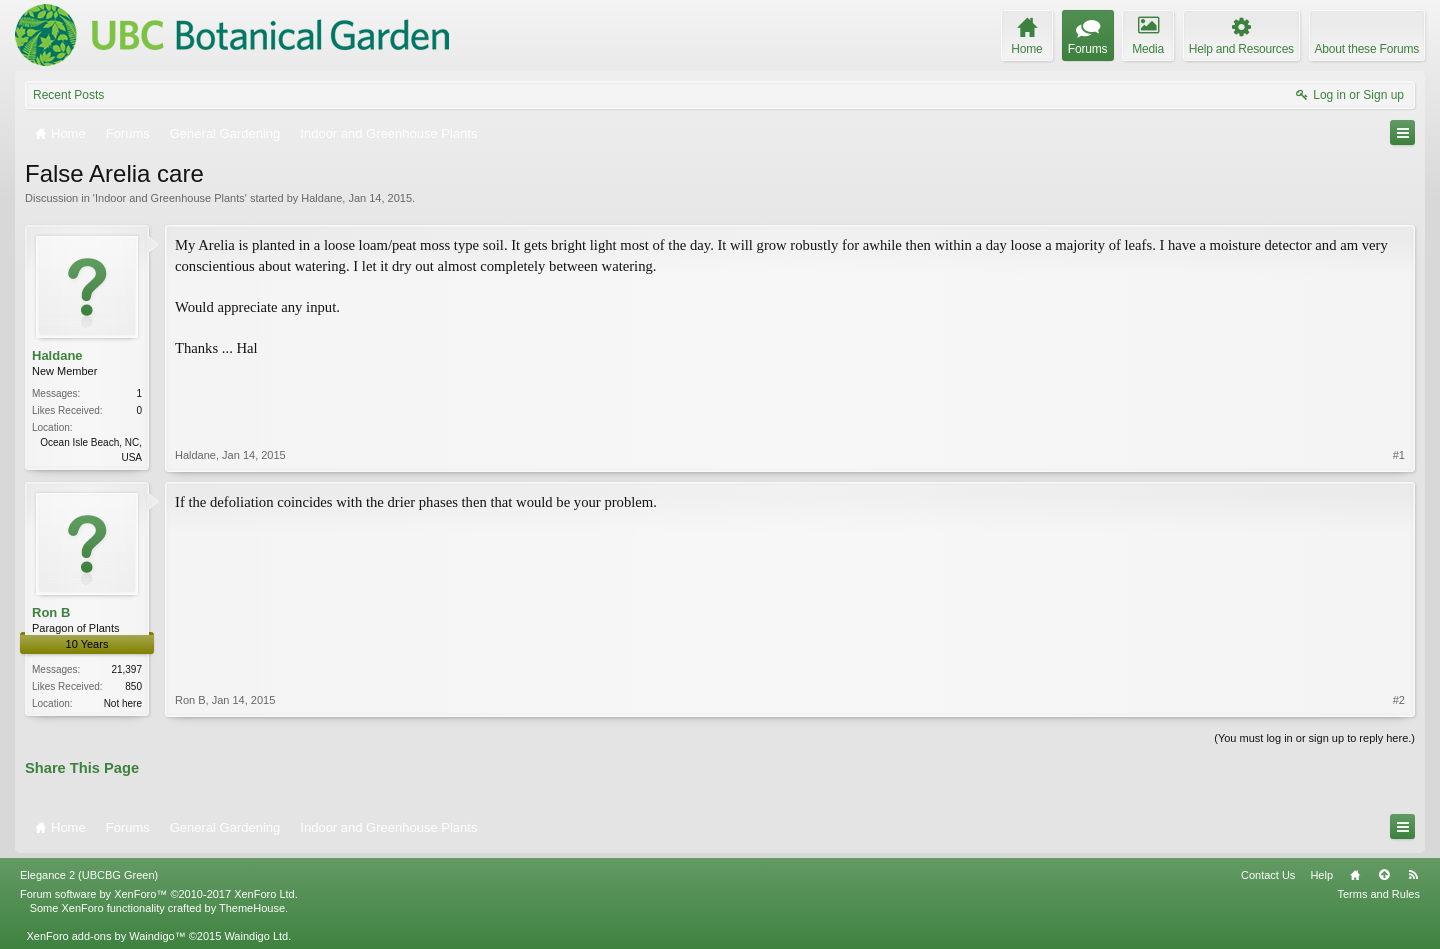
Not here (123, 703)
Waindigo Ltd (256, 936)
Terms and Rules (1378, 894)
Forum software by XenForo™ (159, 894)
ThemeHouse (252, 908)
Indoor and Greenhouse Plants (170, 198)
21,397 (126, 669)
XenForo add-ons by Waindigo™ (105, 936)
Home (1355, 875)
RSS (1413, 875)
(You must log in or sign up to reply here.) (1314, 738)
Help (1321, 875)
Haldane (321, 198)
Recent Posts (68, 95)
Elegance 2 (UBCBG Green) (89, 875)
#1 (1399, 455)
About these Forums (1367, 49)
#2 (1399, 700)
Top (1384, 875)
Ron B (51, 612)
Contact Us (1268, 875)
